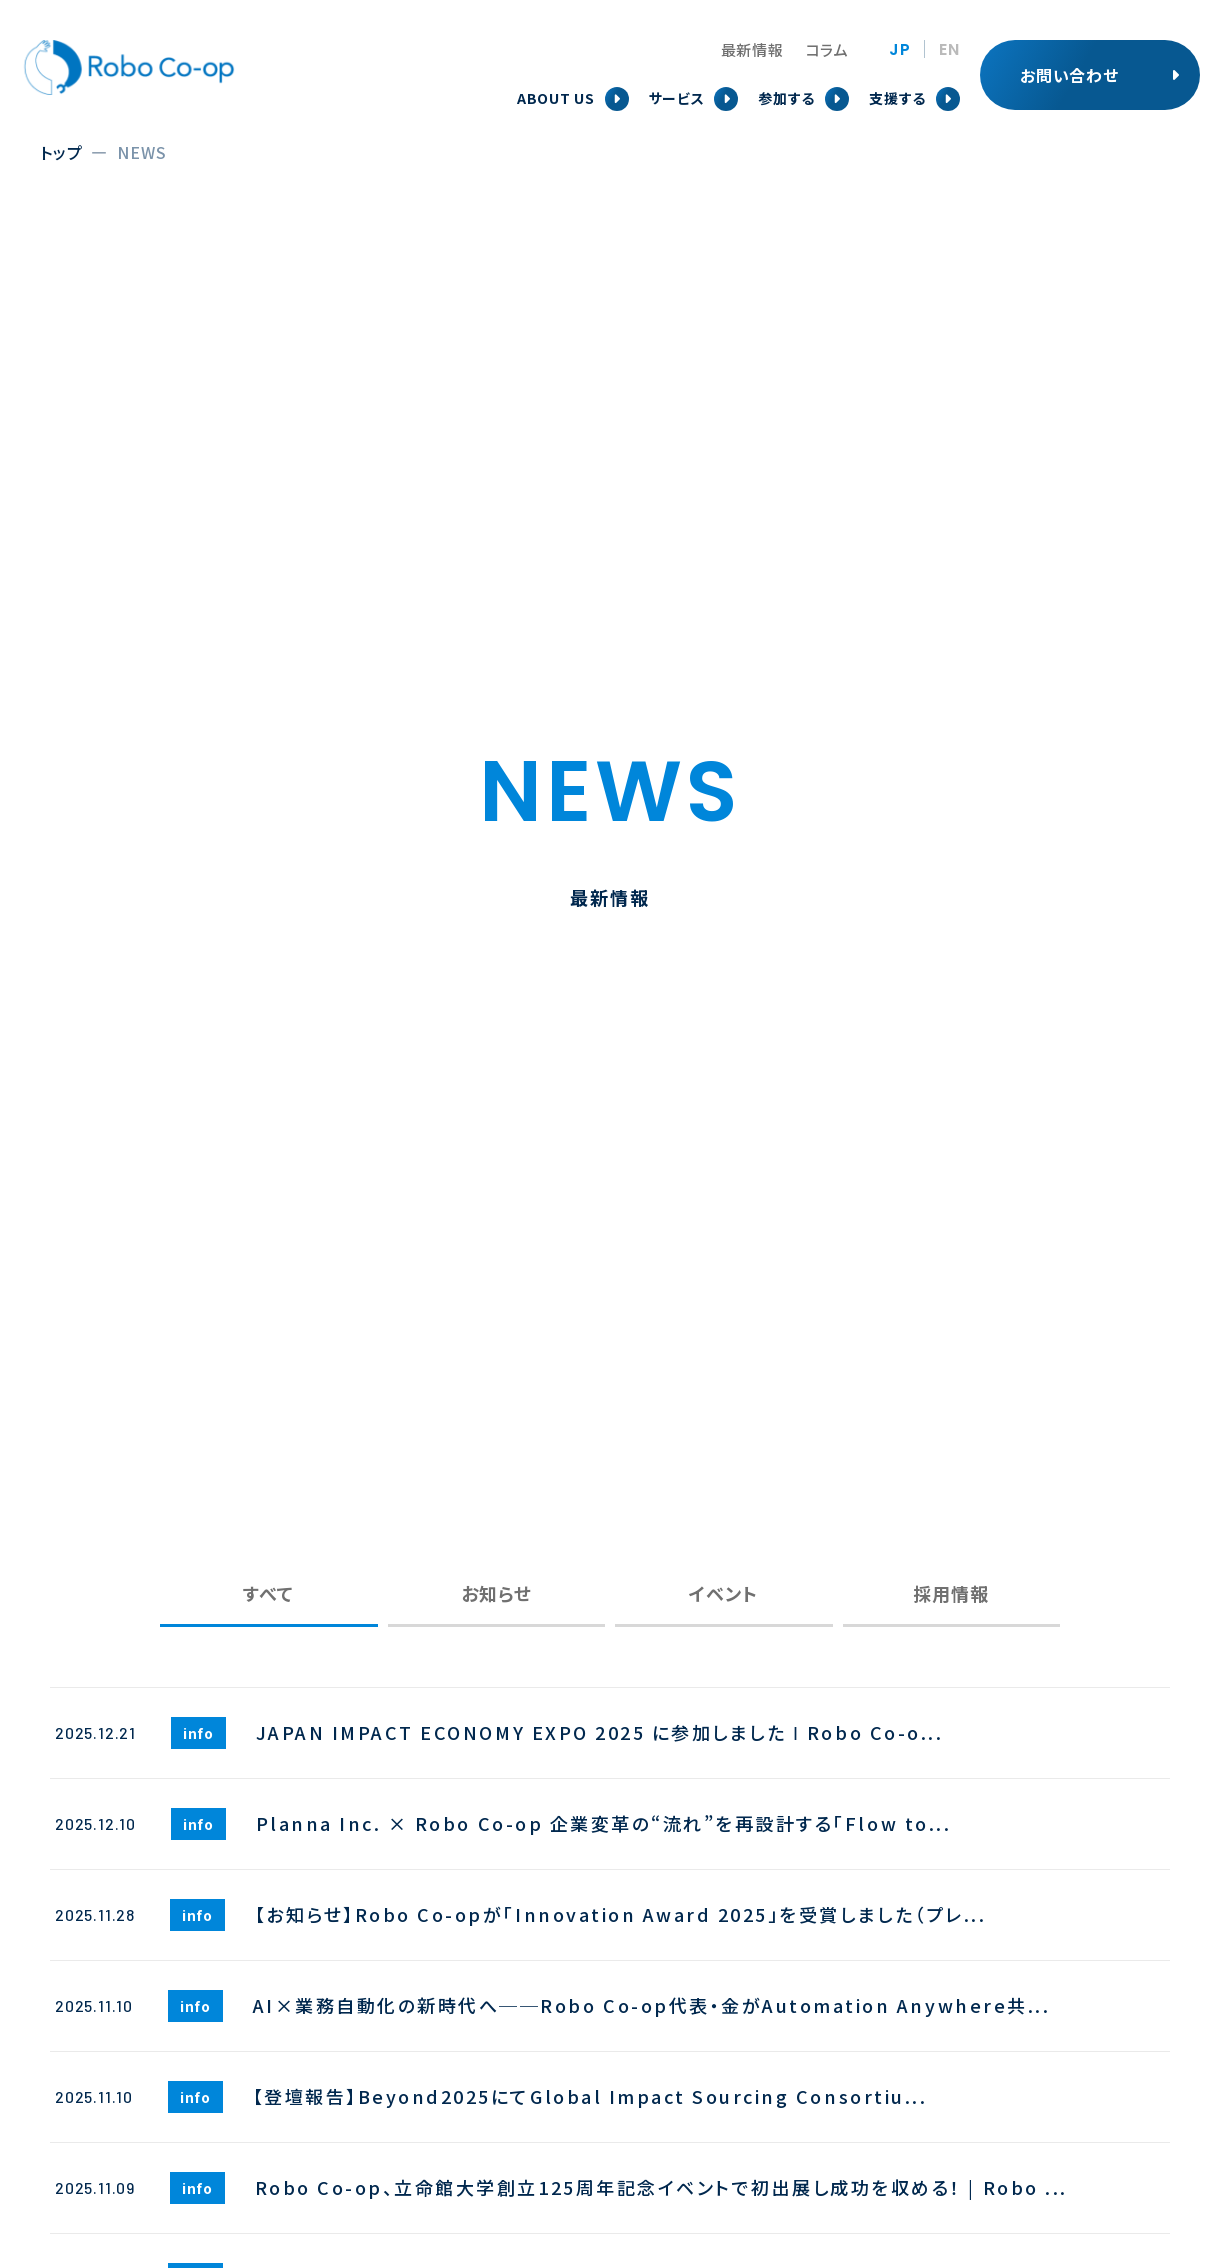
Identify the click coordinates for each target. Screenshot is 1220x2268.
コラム (827, 49)
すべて (268, 1593)
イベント (723, 1593)
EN (949, 50)
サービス (677, 98)
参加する (786, 98)
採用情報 (951, 1593)
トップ (61, 152)
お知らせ (496, 1593)
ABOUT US (556, 98)
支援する (897, 98)
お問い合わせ (1069, 75)
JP (900, 50)
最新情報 (752, 49)
